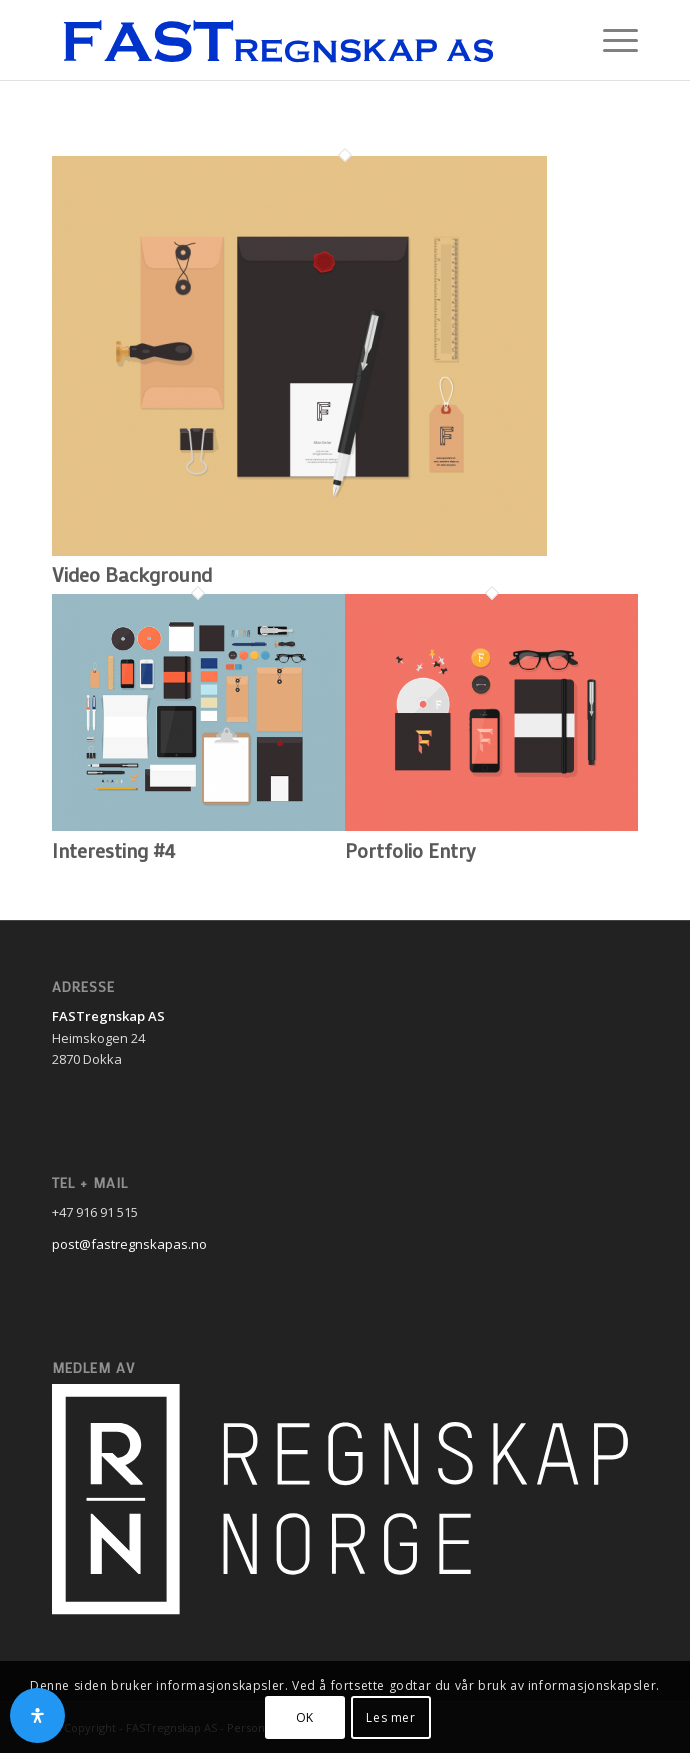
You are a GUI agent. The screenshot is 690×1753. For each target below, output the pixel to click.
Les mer (390, 1717)
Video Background (132, 574)
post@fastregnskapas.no (129, 1244)
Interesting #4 (113, 850)
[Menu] (610, 40)
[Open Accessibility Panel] (37, 1715)
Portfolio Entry (410, 850)
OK (305, 1717)
